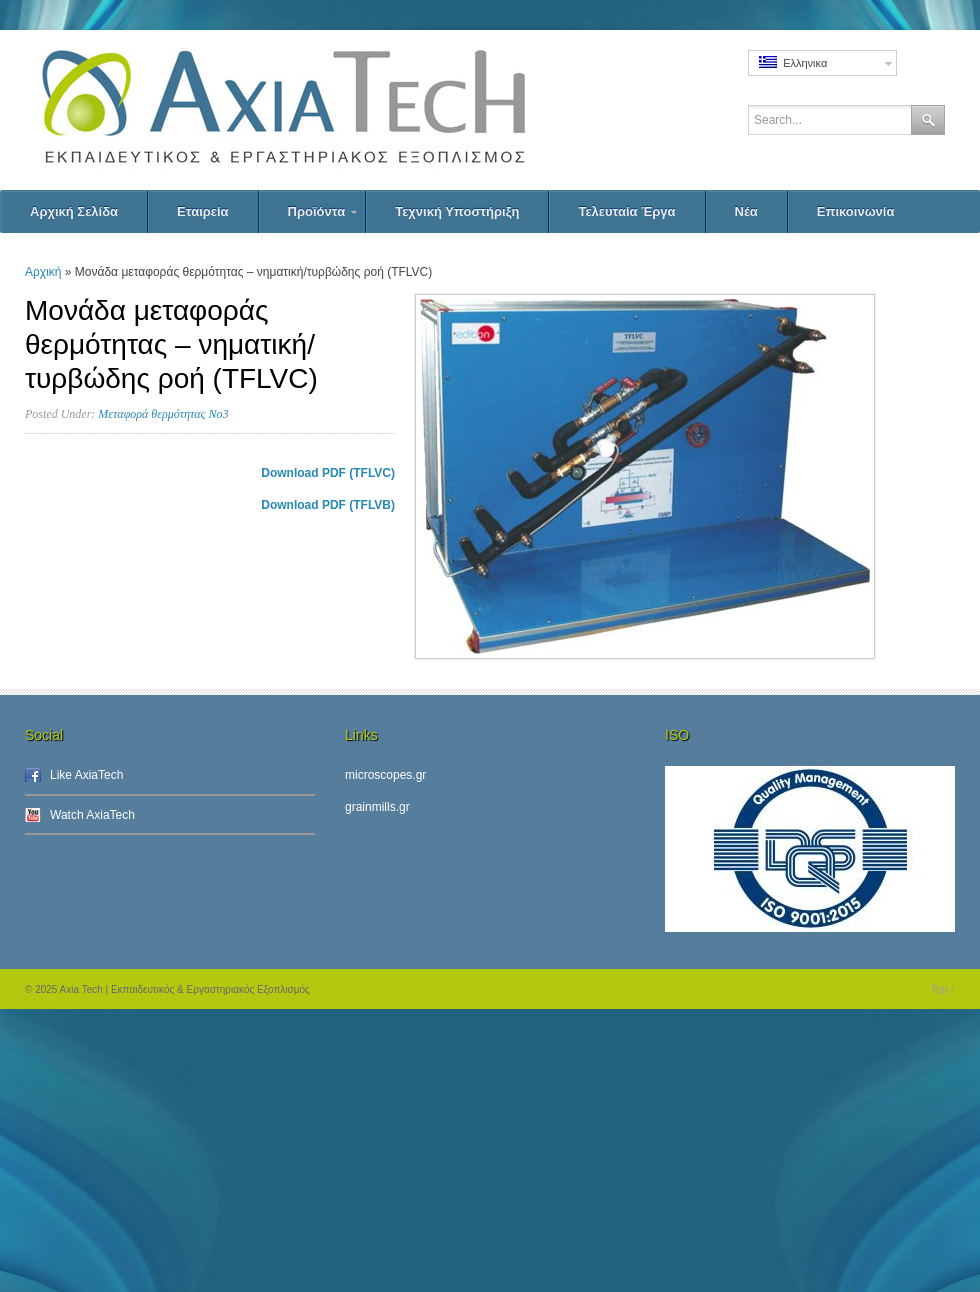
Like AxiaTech (86, 775)
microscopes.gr (385, 775)
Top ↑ (943, 989)
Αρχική (43, 272)
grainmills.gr (377, 807)
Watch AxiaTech (92, 815)
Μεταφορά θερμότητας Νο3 (163, 414)
